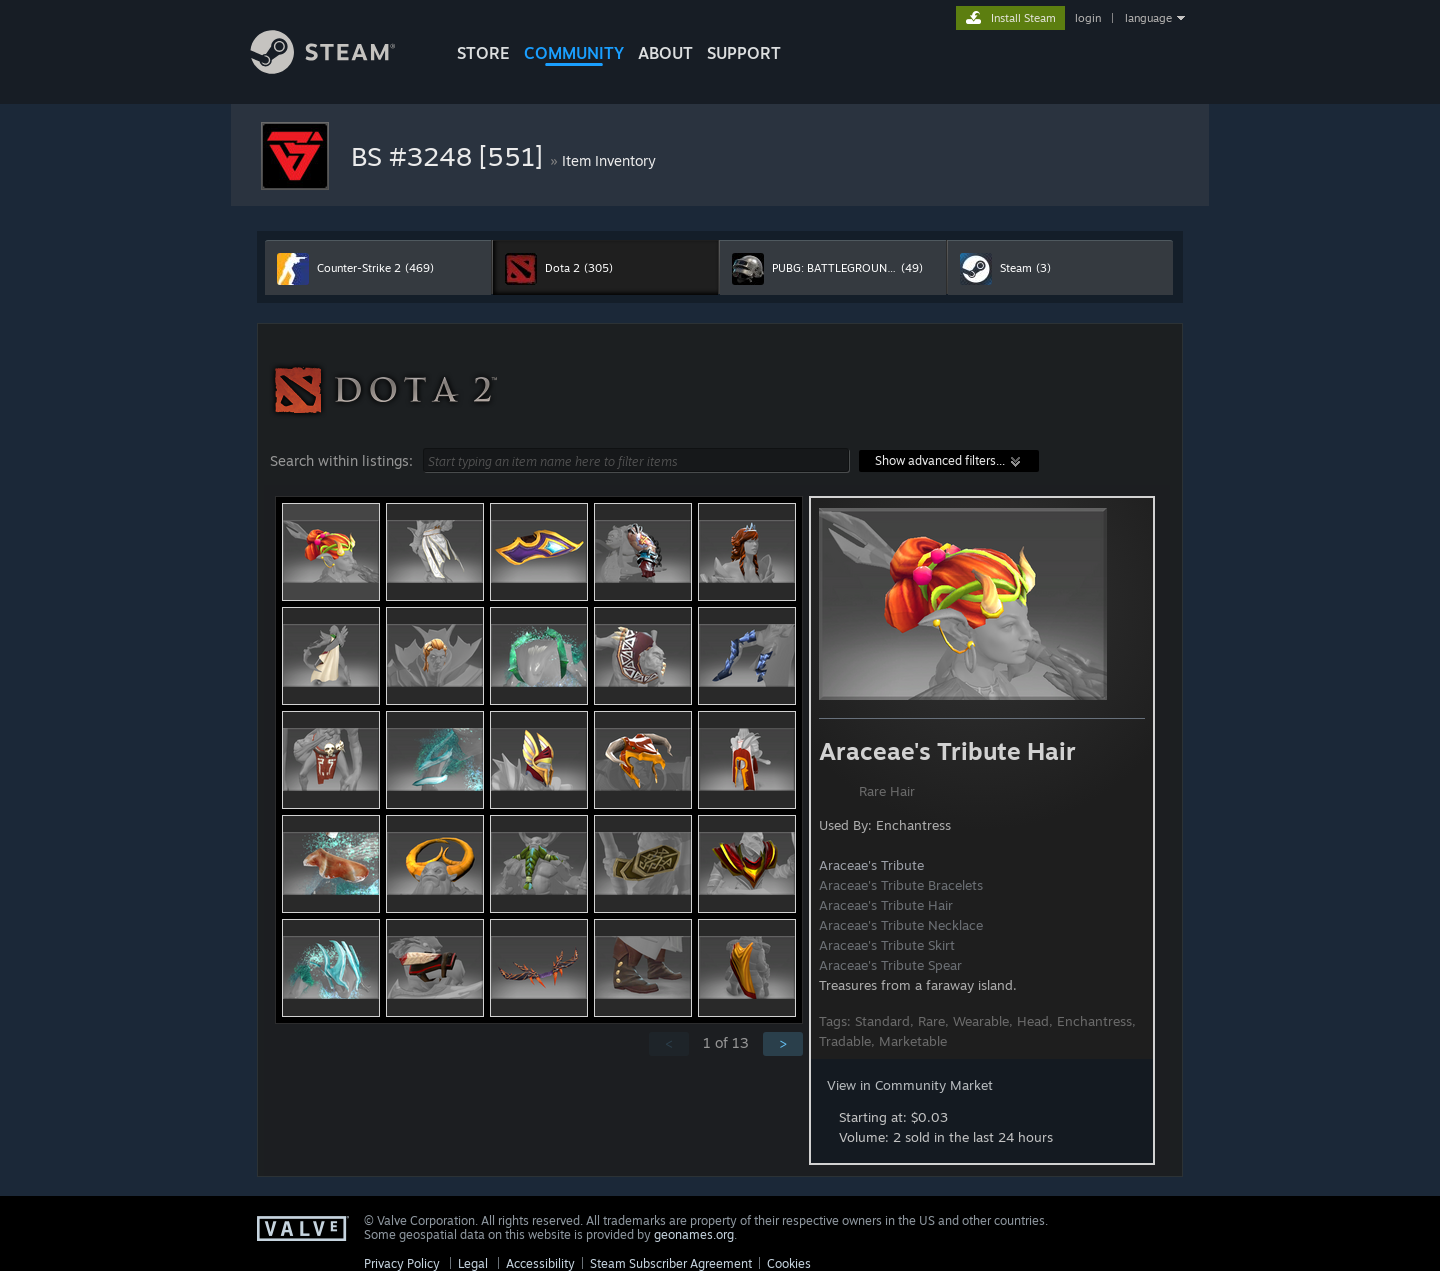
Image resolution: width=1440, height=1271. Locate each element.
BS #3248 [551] (450, 156)
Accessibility (540, 1263)
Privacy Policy (402, 1263)
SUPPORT (744, 53)
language (1148, 18)
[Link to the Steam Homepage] (338, 68)
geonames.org (694, 1234)
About (665, 53)
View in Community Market (910, 1085)
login (1088, 18)
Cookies (789, 1263)
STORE (483, 53)
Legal (473, 1263)
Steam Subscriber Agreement (671, 1263)
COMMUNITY (574, 53)
